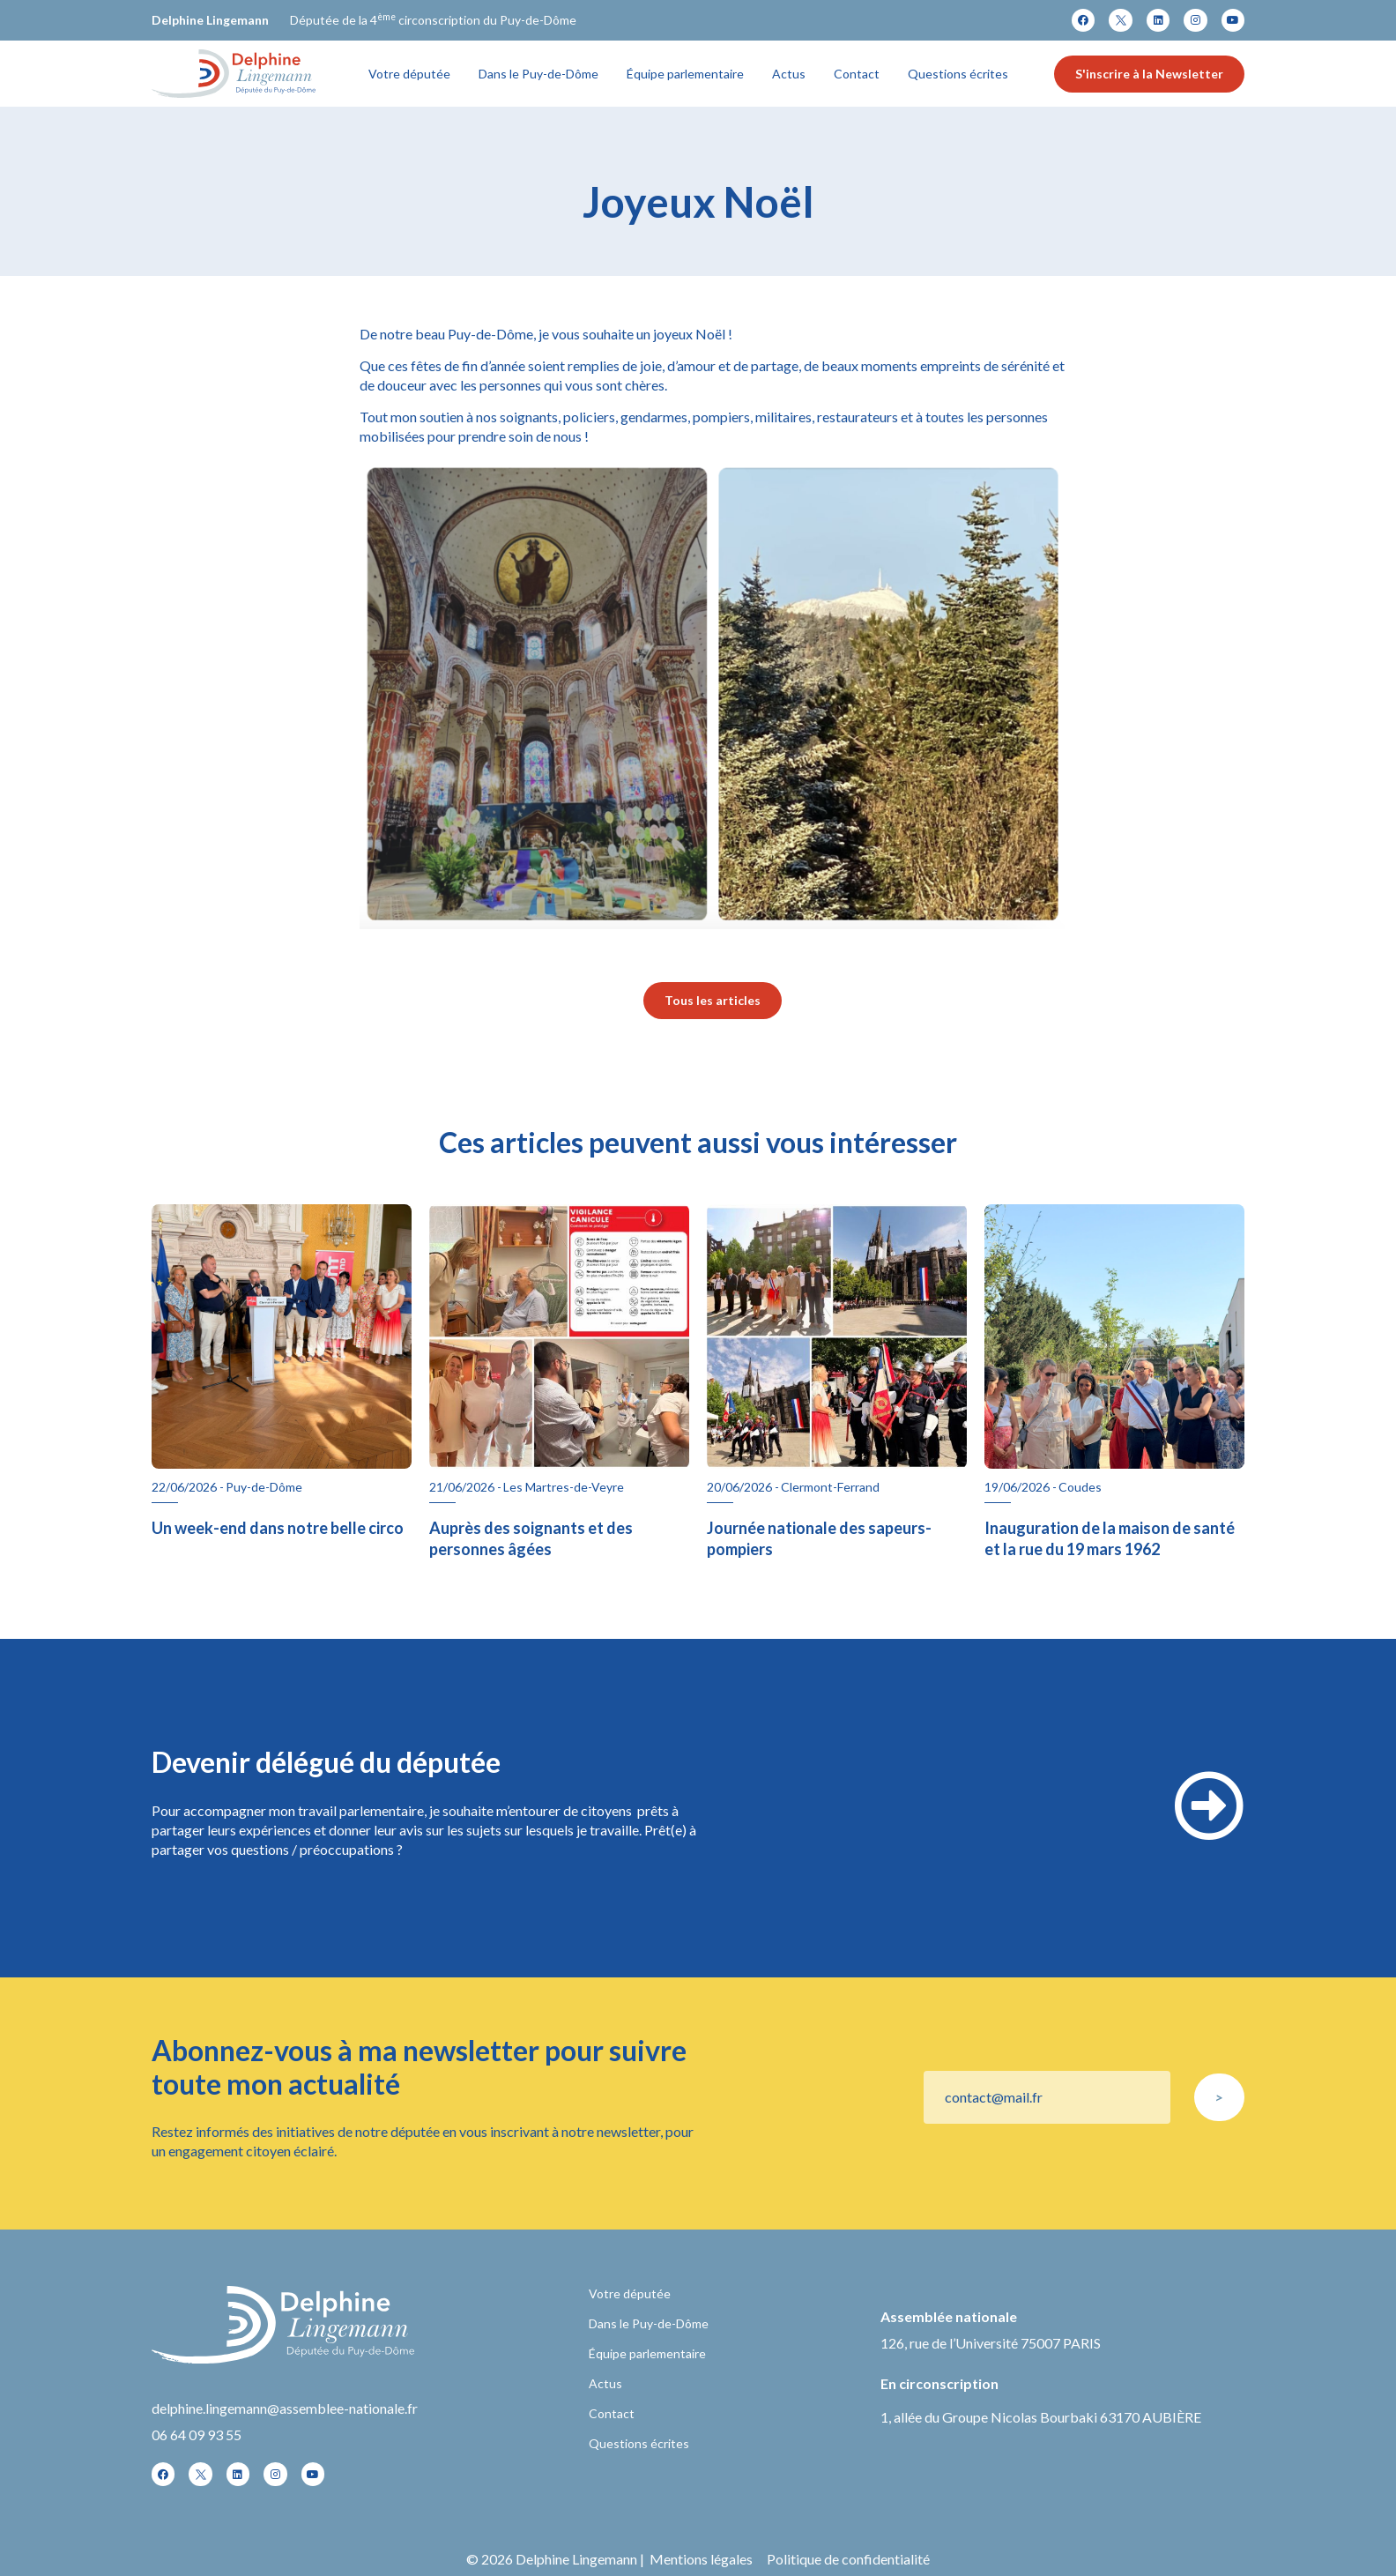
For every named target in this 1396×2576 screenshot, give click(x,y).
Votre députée (409, 73)
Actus (789, 73)
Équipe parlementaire (685, 73)
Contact (857, 73)
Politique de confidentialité (848, 2558)
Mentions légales (701, 2558)
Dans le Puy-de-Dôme (538, 73)
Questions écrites (958, 73)
